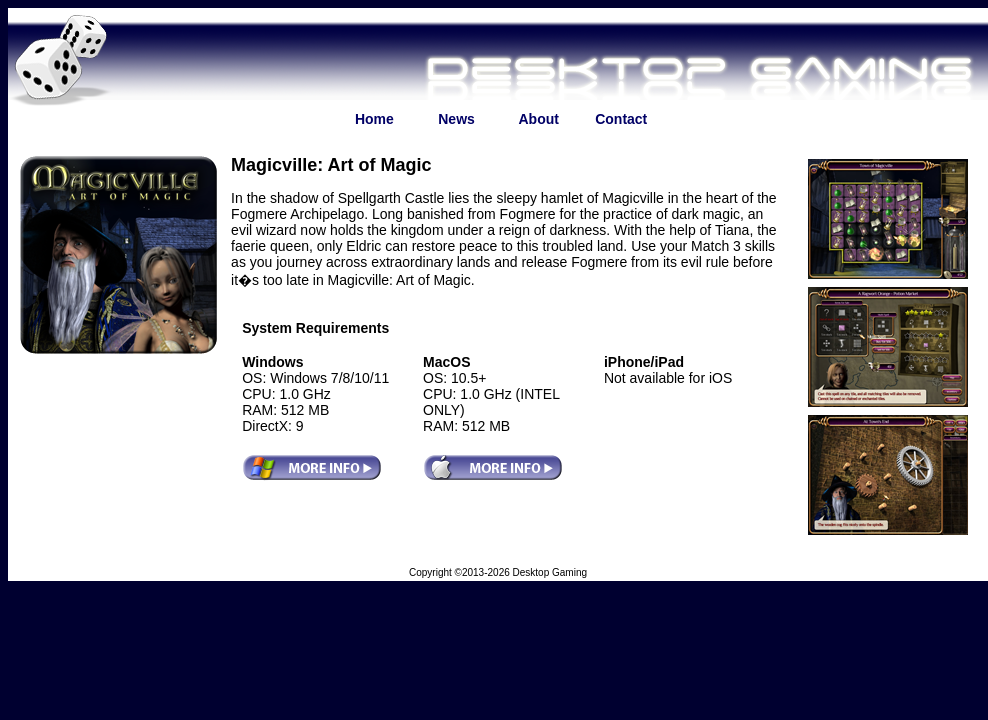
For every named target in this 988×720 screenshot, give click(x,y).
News (456, 119)
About (539, 119)
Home (374, 119)
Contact (621, 119)
